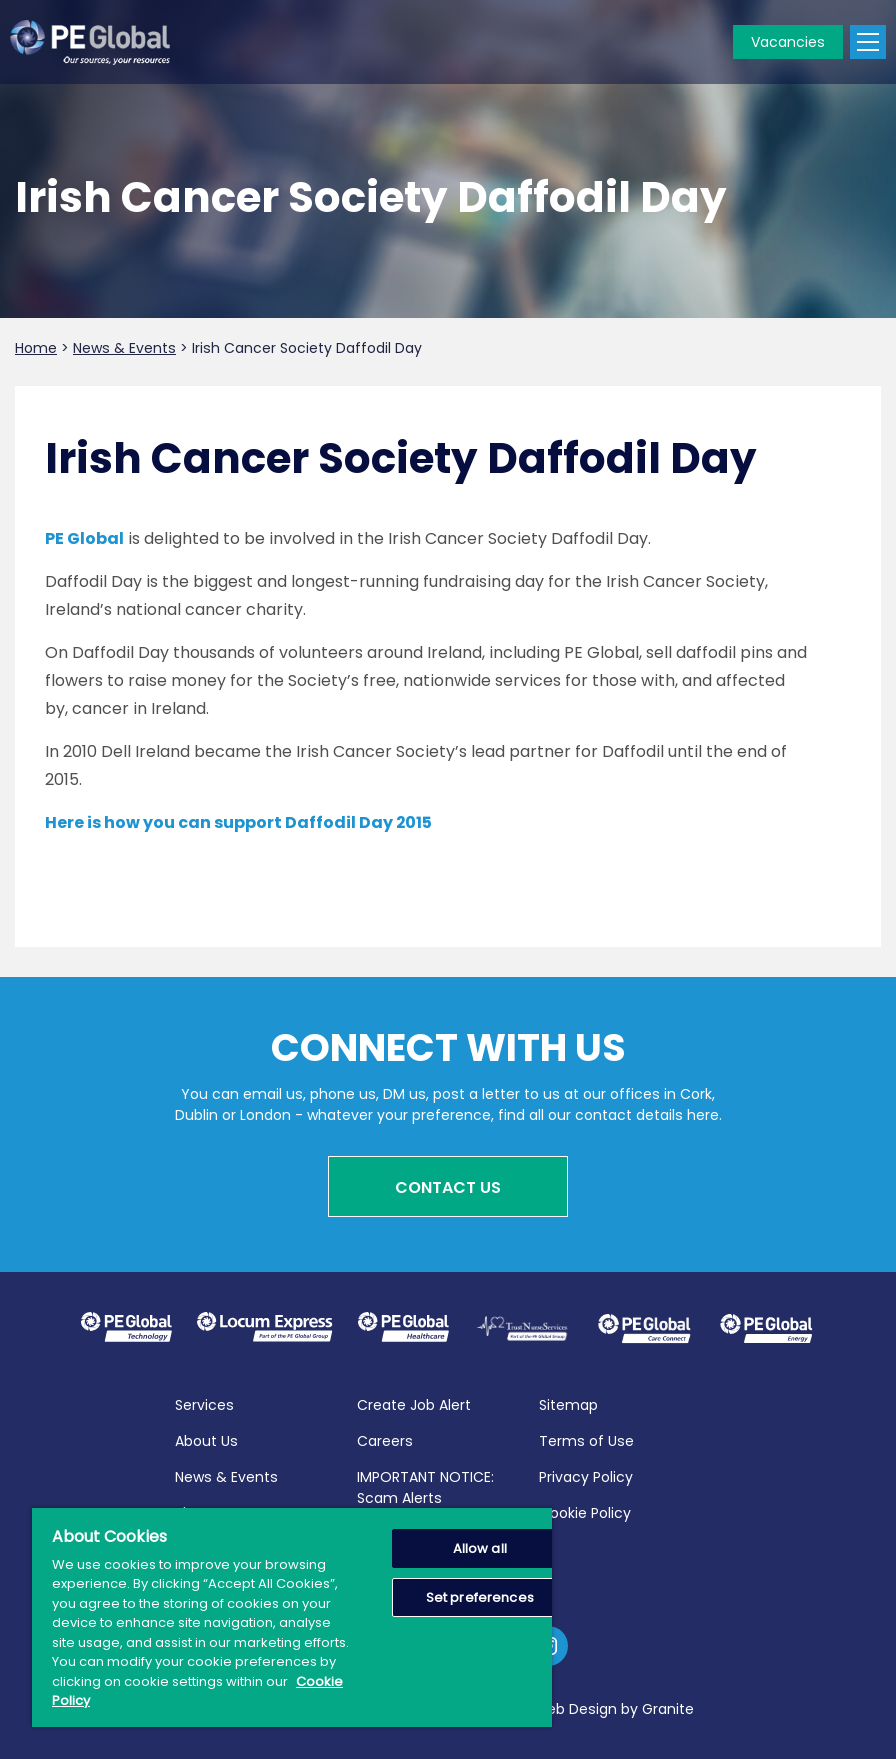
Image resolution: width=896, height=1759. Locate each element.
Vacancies (788, 42)
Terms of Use (586, 1440)
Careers (385, 1440)
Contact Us (448, 1187)
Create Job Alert (414, 1404)
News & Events (226, 1476)
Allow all (480, 1548)
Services (204, 1404)
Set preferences (480, 1597)
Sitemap (568, 1404)
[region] (292, 1617)
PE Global (84, 538)
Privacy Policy (586, 1476)
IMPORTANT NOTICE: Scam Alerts (425, 1486)
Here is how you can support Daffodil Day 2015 (238, 822)
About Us (206, 1440)
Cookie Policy (585, 1512)
